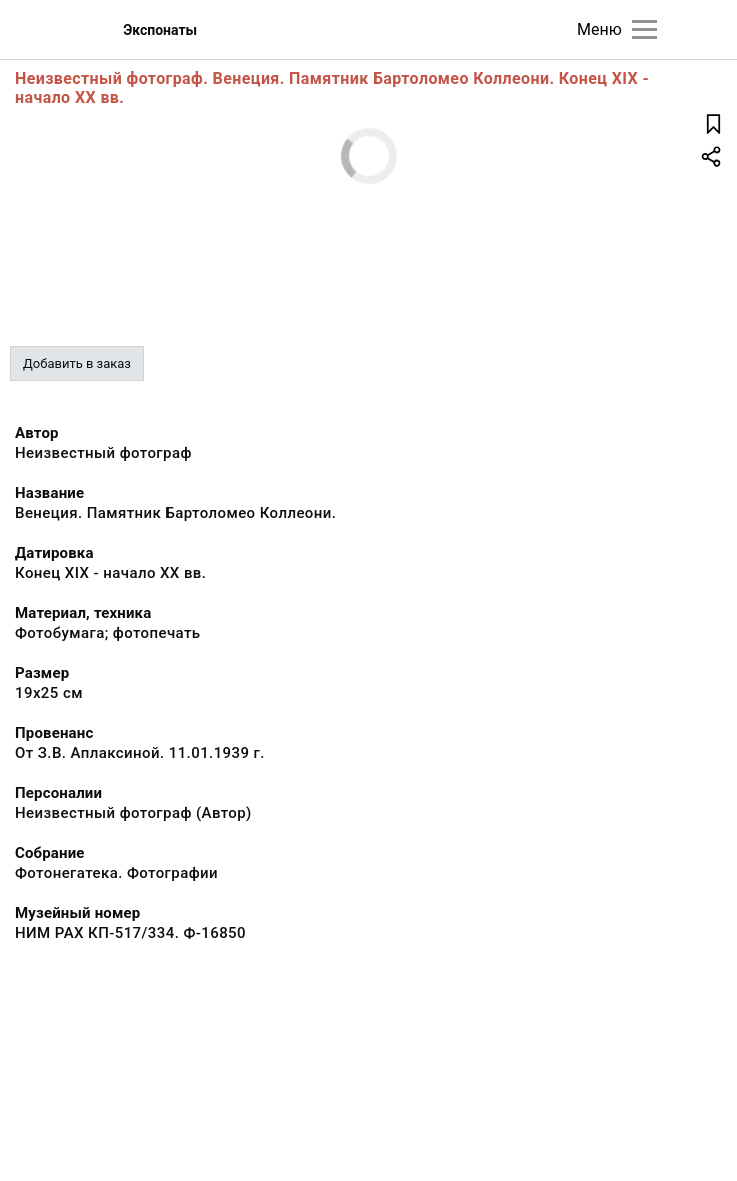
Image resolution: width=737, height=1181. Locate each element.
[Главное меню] (644, 29)
